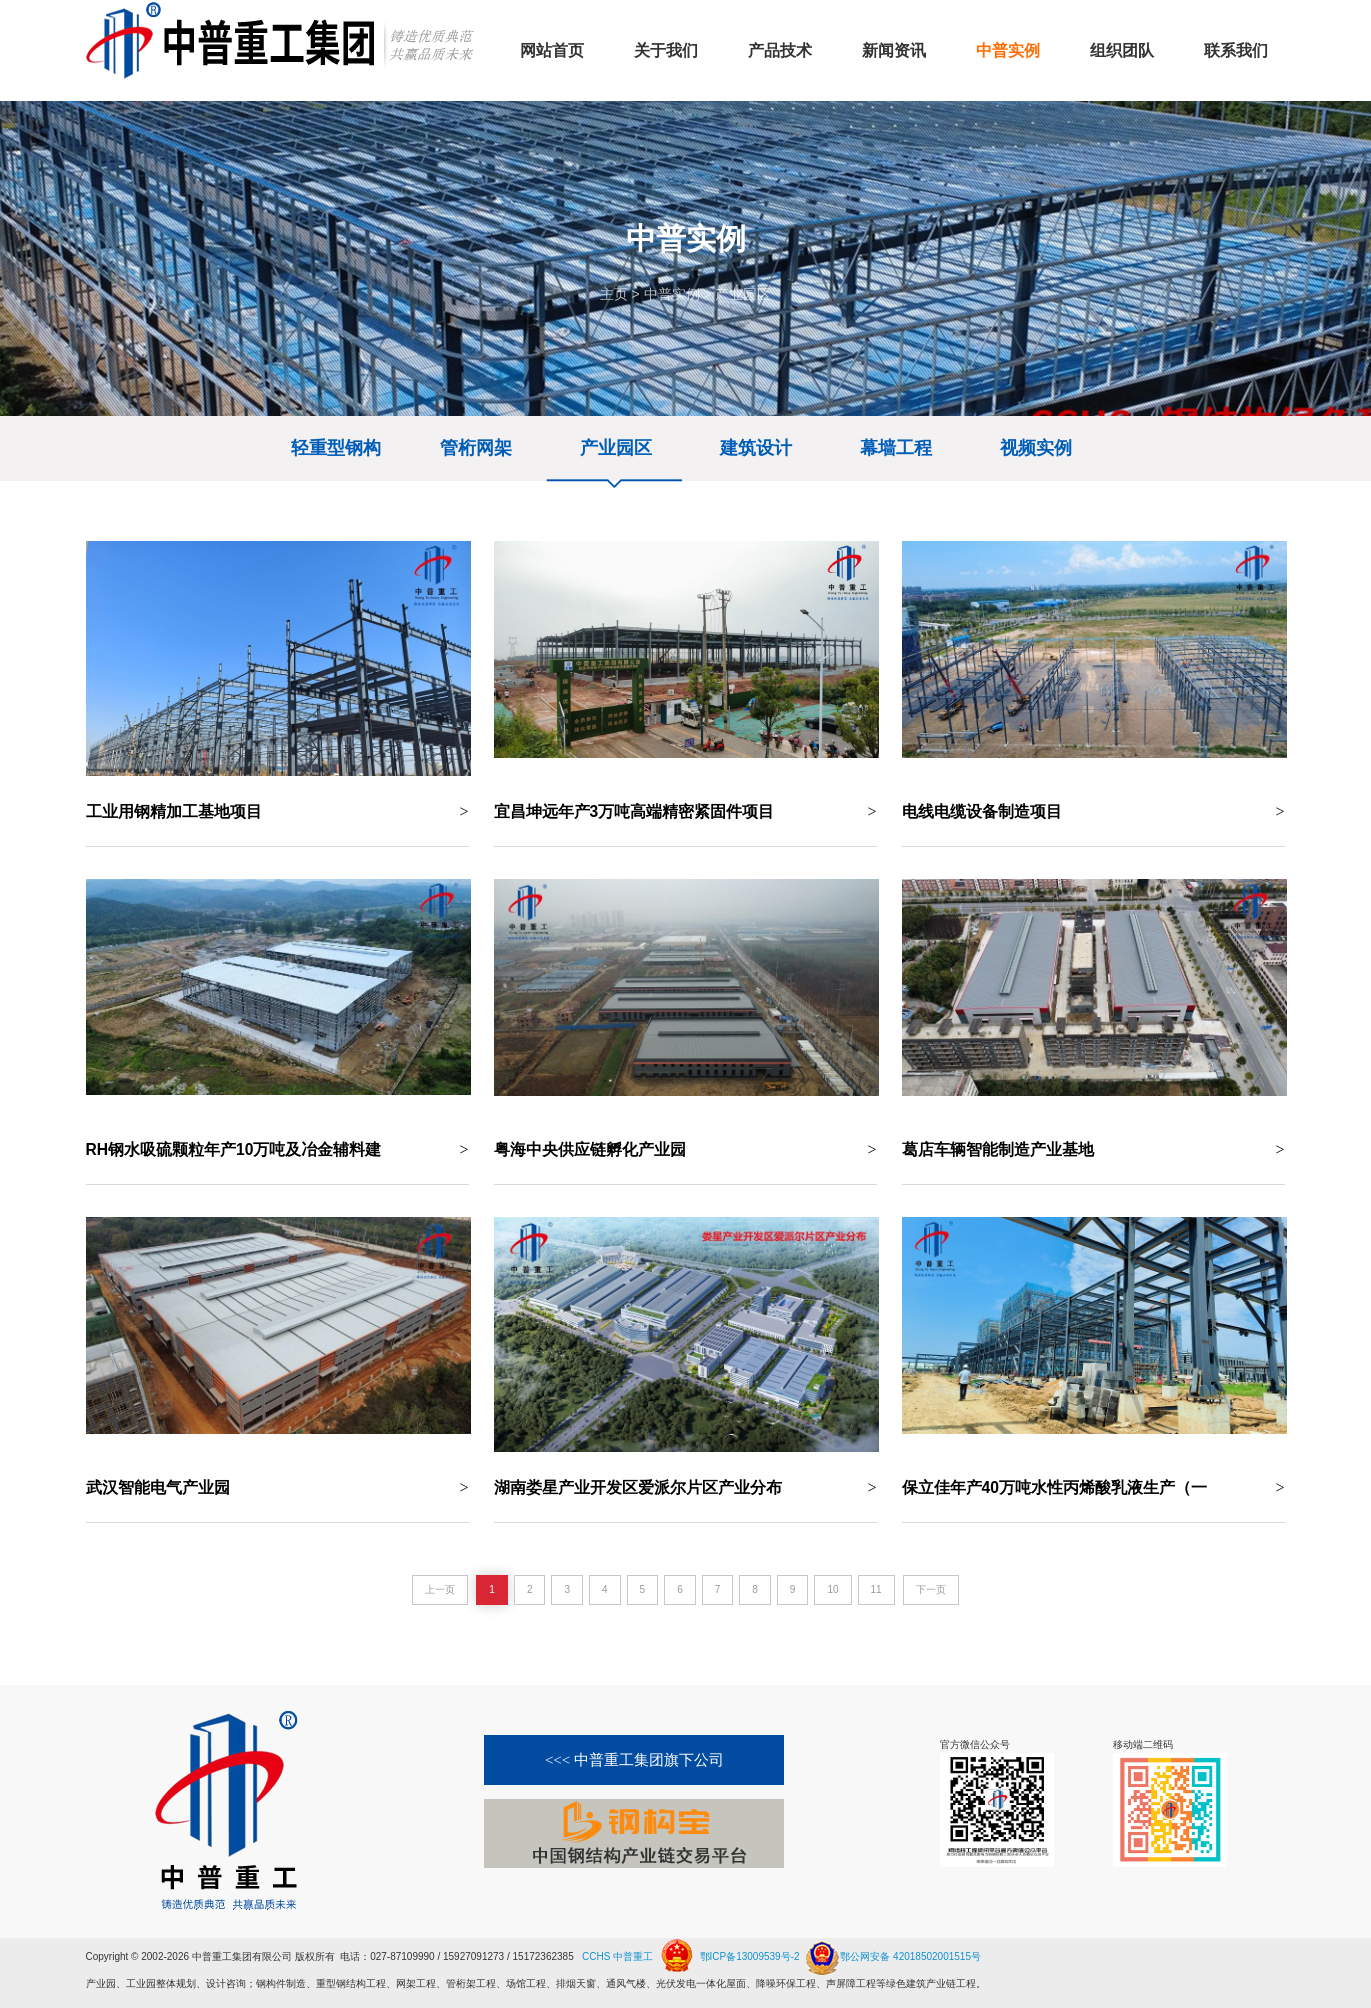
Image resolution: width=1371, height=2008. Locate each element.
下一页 (931, 1589)
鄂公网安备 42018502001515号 (891, 1949)
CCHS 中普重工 (617, 1956)
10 (832, 1589)
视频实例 (1036, 448)
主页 (614, 294)
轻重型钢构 (336, 448)
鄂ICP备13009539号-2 (750, 1956)
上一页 (440, 1589)
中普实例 (672, 294)
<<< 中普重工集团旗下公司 (634, 1760)
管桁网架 (476, 448)
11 (876, 1589)
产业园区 (743, 294)
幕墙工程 (896, 448)
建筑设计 (756, 448)
